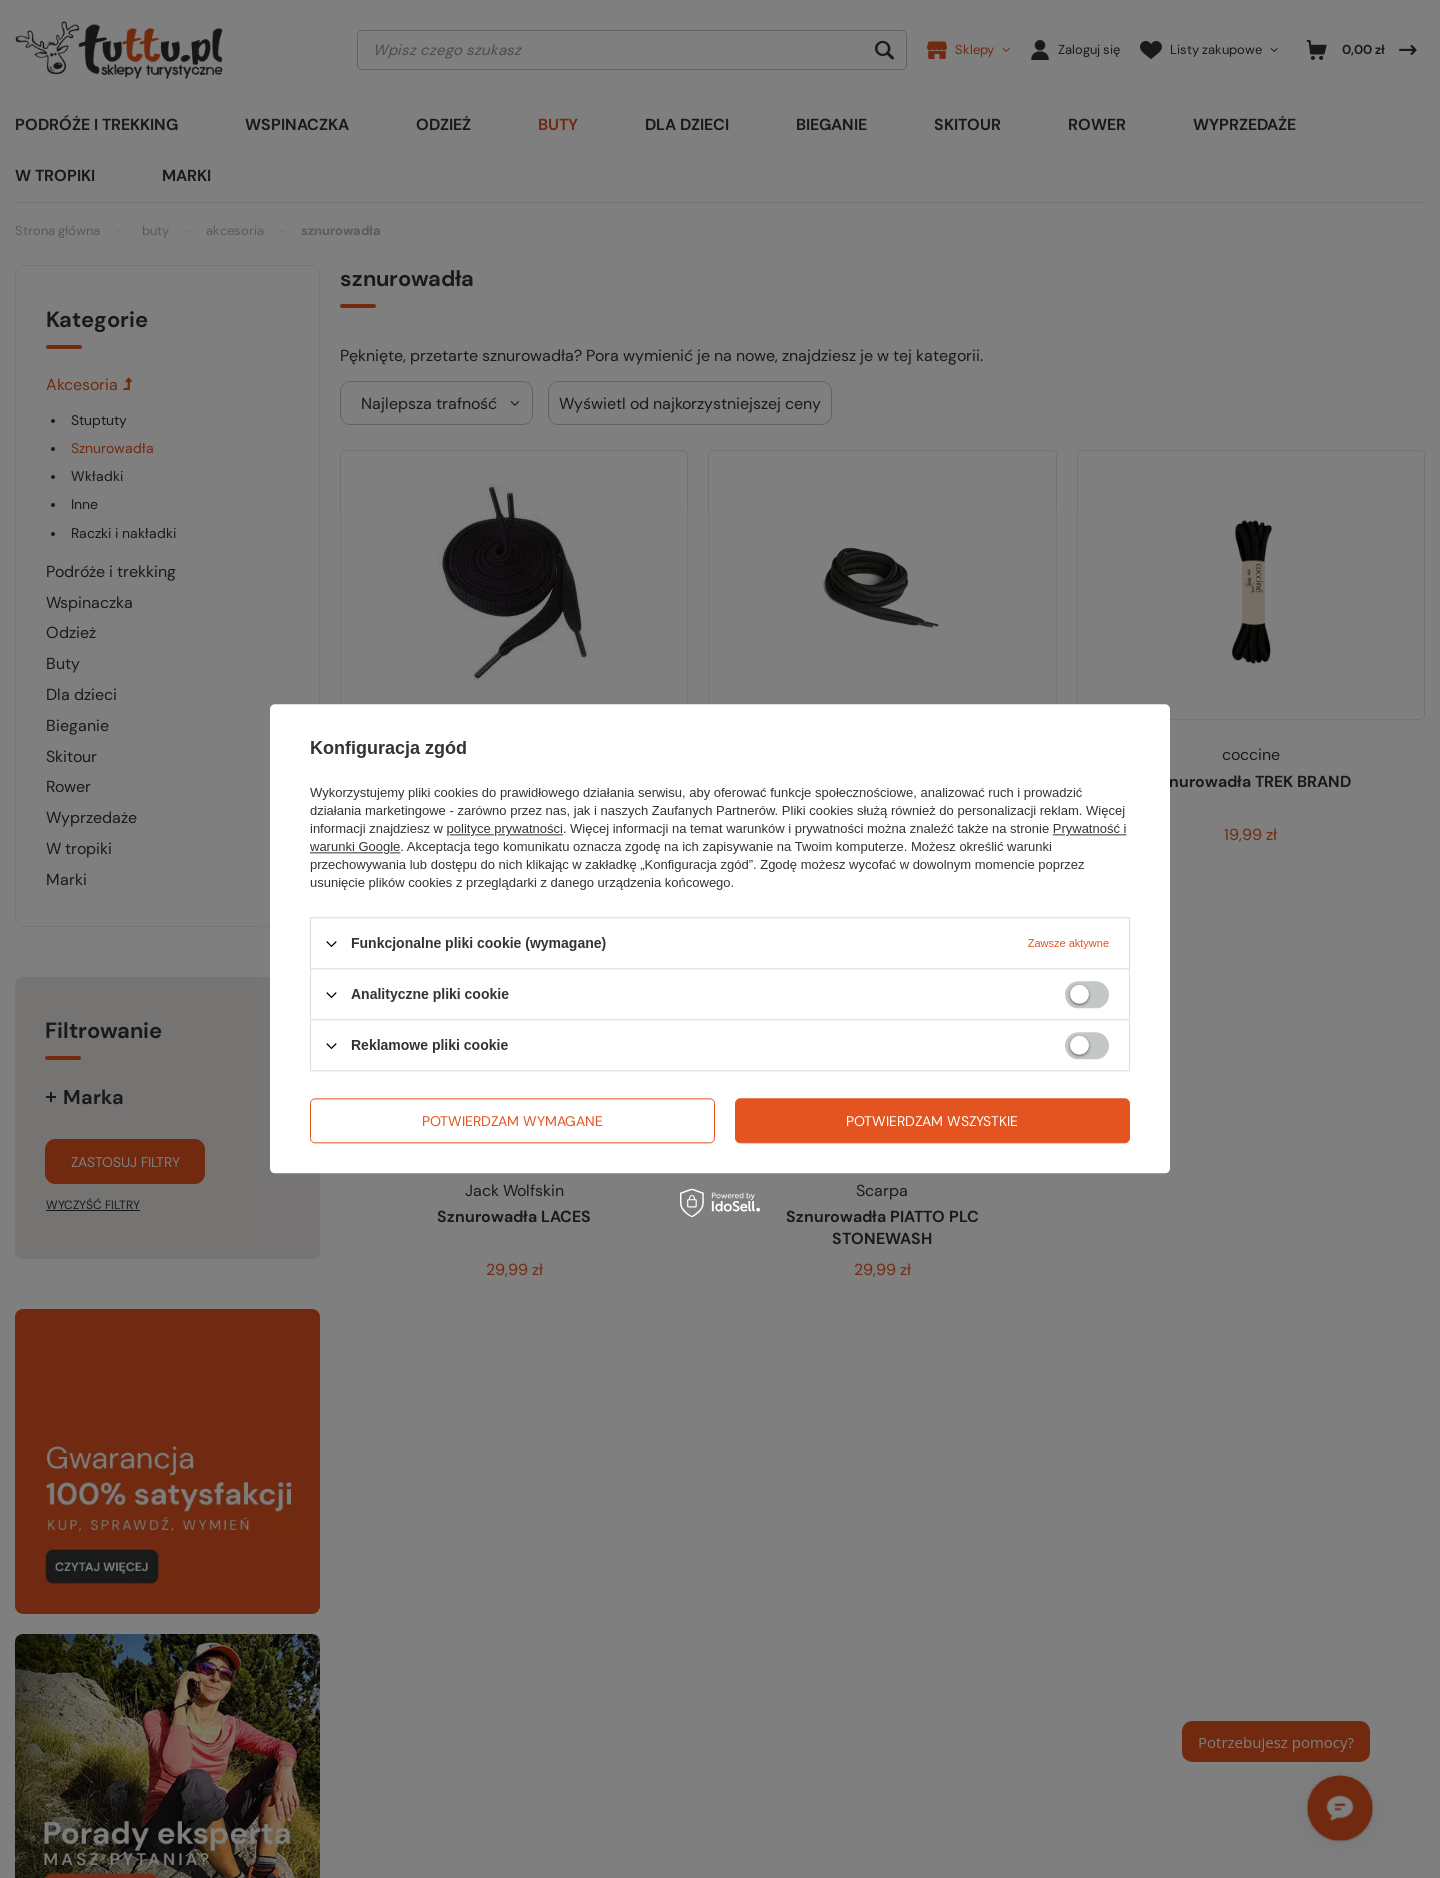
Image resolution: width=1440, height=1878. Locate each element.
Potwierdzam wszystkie (932, 1121)
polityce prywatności (505, 828)
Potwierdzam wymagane (512, 1121)
